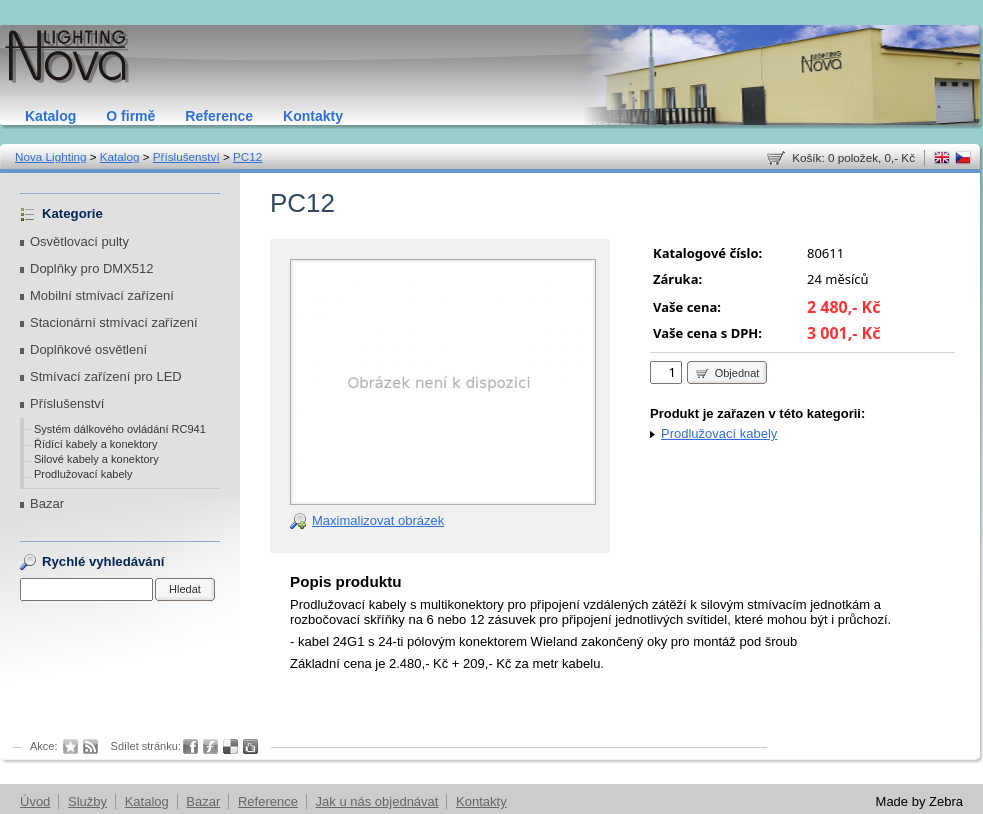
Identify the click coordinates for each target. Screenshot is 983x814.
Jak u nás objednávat (377, 801)
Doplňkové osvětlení (88, 349)
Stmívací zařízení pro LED (106, 376)
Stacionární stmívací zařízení (114, 322)
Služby (87, 801)
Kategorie (72, 213)
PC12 (247, 156)
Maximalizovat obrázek (378, 520)
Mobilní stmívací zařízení (102, 295)
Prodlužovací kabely (83, 474)
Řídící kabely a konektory (96, 444)
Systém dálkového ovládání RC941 (120, 429)
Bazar (47, 503)
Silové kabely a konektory (96, 459)
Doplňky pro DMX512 (92, 268)
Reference (219, 116)
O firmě (130, 116)
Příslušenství (186, 156)
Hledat (185, 589)
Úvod (35, 801)
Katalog (50, 116)
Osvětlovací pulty (79, 241)
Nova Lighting (50, 156)
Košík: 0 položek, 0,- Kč (853, 157)
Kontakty (313, 116)
